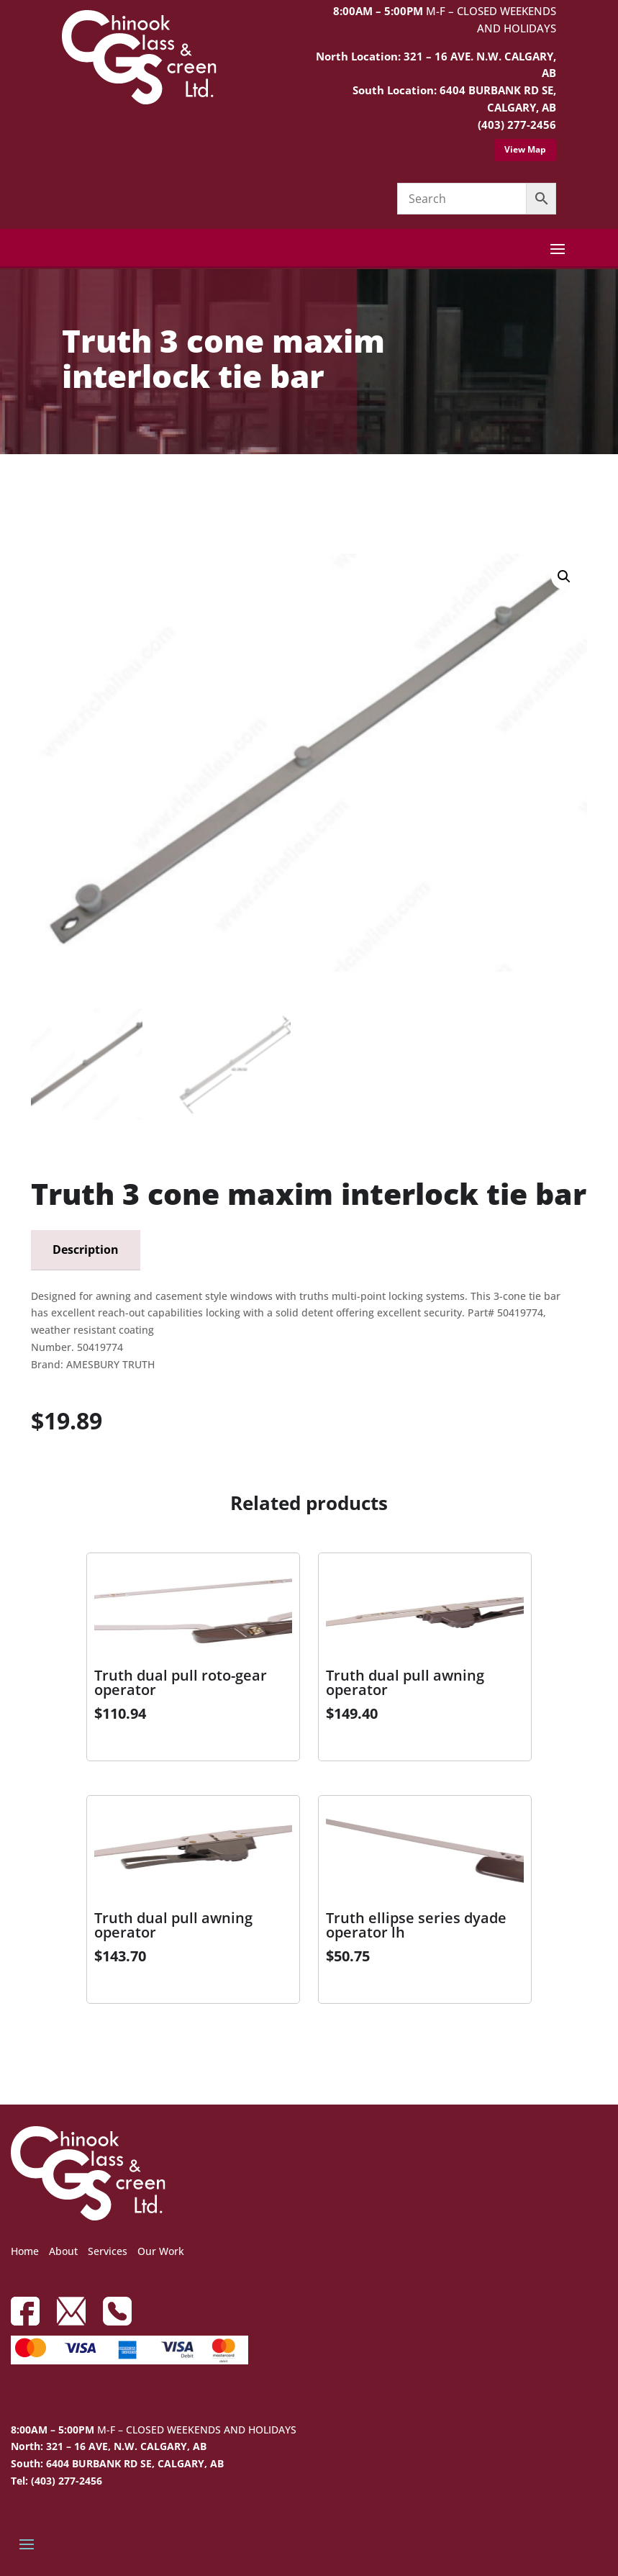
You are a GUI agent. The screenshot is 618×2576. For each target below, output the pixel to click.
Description (86, 1249)
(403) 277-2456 (517, 124)
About (63, 2251)
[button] (564, 576)
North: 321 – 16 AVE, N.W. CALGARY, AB (108, 2446)
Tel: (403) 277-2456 (56, 2480)
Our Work (160, 2251)
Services (107, 2251)
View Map (525, 149)
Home (25, 2251)
